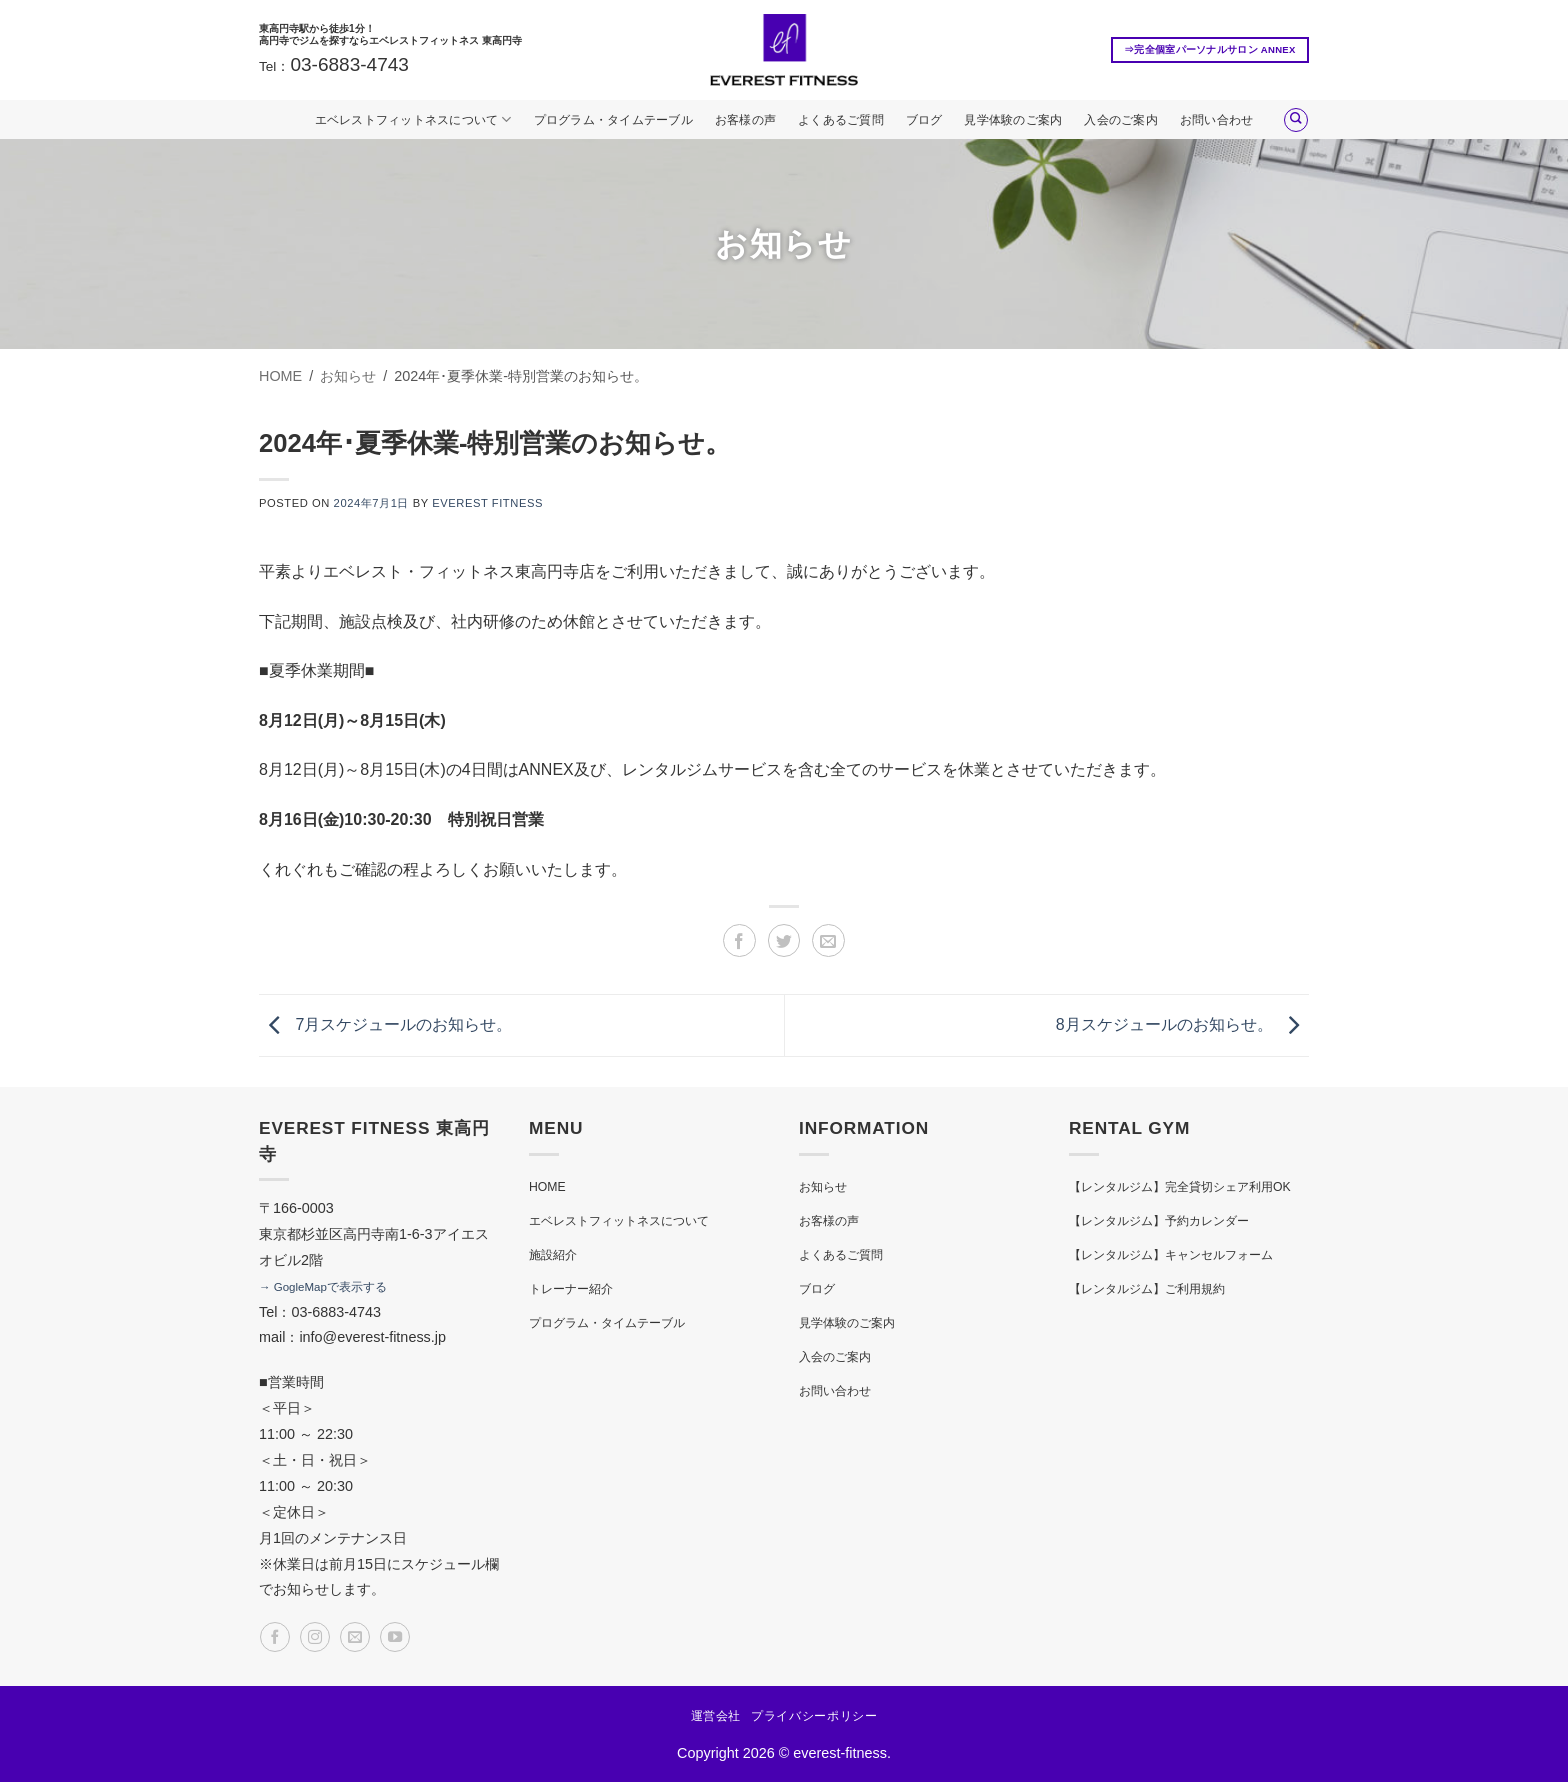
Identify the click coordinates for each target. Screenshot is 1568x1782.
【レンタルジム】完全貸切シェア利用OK (1180, 1187)
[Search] (1296, 120)
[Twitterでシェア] (784, 940)
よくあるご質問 (841, 120)
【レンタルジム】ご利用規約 (1147, 1289)
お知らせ (823, 1187)
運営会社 (716, 1716)
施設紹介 (553, 1255)
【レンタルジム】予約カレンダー (1159, 1221)
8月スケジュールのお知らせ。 (1182, 1024)
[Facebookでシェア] (739, 940)
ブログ (924, 120)
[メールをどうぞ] (355, 1637)
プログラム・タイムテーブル (613, 120)
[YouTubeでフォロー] (395, 1637)
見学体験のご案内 (1013, 120)
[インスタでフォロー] (315, 1637)
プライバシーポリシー (814, 1716)
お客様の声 (745, 120)
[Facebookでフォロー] (275, 1637)
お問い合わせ (1216, 120)
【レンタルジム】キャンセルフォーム (1171, 1255)
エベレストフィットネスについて (413, 119)
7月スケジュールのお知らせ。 (385, 1024)
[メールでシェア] (828, 940)
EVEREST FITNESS (487, 503)
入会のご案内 (1120, 120)
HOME (547, 1187)
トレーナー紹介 (571, 1289)
